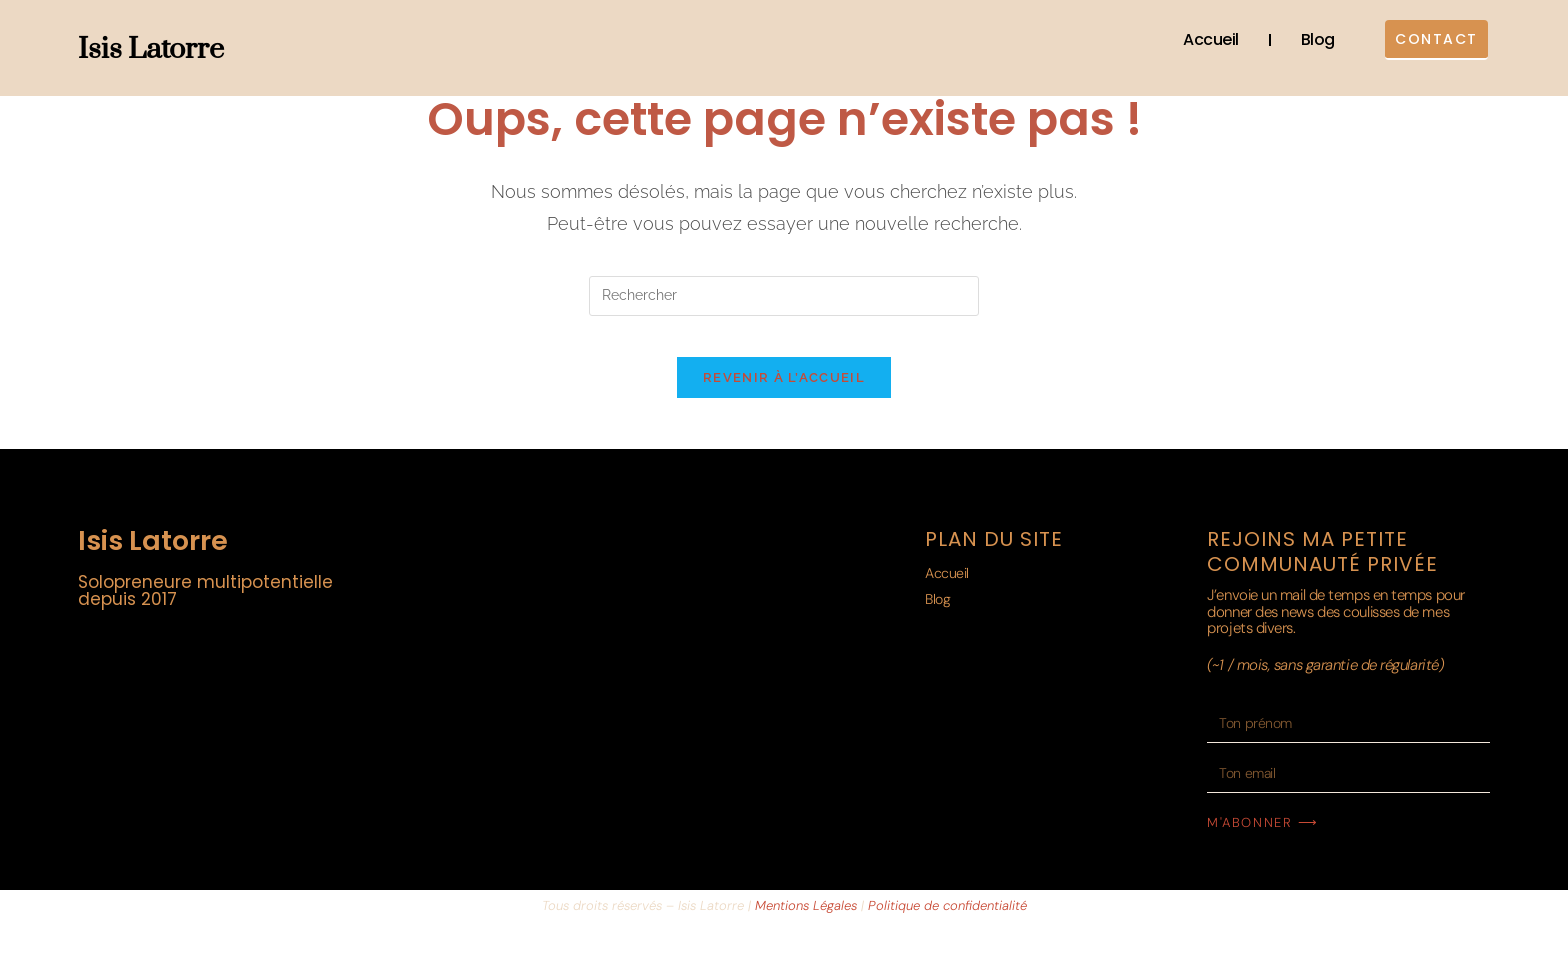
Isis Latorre (151, 49)
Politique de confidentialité (947, 925)
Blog (1298, 39)
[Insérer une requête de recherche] (784, 296)
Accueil (1191, 39)
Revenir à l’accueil (784, 397)
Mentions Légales (806, 925)
